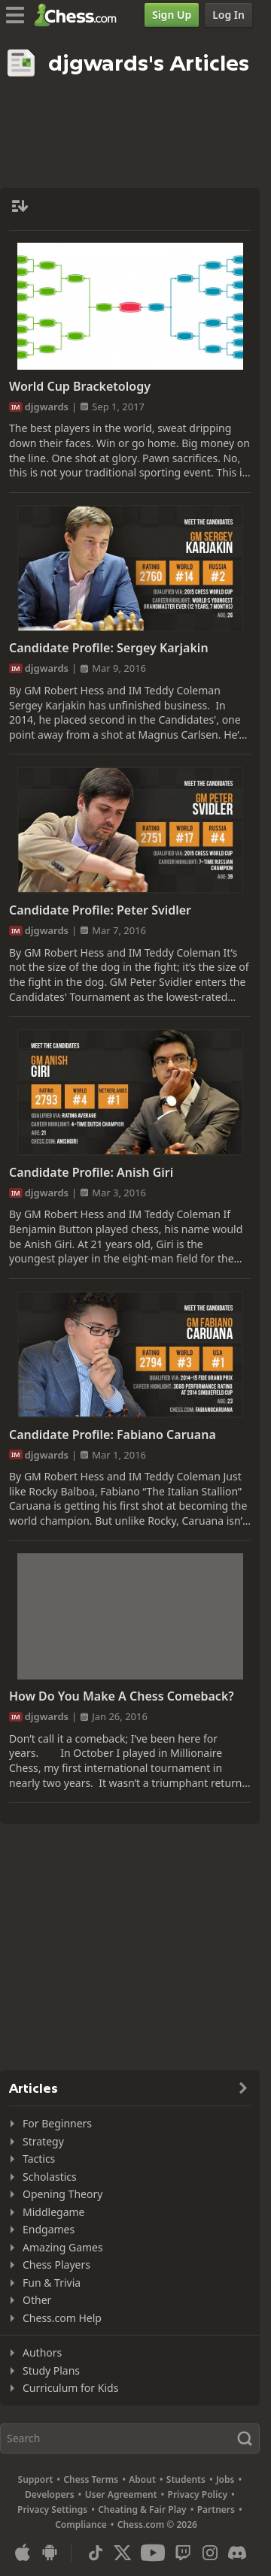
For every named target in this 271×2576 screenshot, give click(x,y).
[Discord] (237, 2553)
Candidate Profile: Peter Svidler (100, 910)
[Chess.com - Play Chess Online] (79, 15)
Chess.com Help (62, 2318)
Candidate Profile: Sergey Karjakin (109, 647)
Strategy (43, 2141)
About (142, 2479)
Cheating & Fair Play (142, 2509)
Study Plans (51, 2370)
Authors (42, 2352)
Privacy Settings (52, 2509)
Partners (216, 2509)
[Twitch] (183, 2553)
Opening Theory (62, 2194)
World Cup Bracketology (80, 386)
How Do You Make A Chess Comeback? (121, 1696)
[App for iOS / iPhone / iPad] (23, 2553)
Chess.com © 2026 (157, 2524)
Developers (50, 2494)
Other (37, 2300)
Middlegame (54, 2212)
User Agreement (121, 2494)
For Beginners (57, 2123)
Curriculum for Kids (70, 2388)
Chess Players (56, 2264)
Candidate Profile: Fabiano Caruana (112, 1434)
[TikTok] (96, 2553)
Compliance (81, 2524)
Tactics (39, 2158)
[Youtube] (153, 2553)
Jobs (225, 2479)
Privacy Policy (197, 2494)
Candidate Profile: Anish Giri (91, 1172)
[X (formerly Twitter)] (123, 2553)
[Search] (130, 2438)
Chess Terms (90, 2479)
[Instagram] (210, 2553)
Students (186, 2479)
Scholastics (50, 2176)
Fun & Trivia (52, 2282)
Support (35, 2479)
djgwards (47, 406)
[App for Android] (50, 2553)
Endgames (49, 2229)
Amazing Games (63, 2247)
